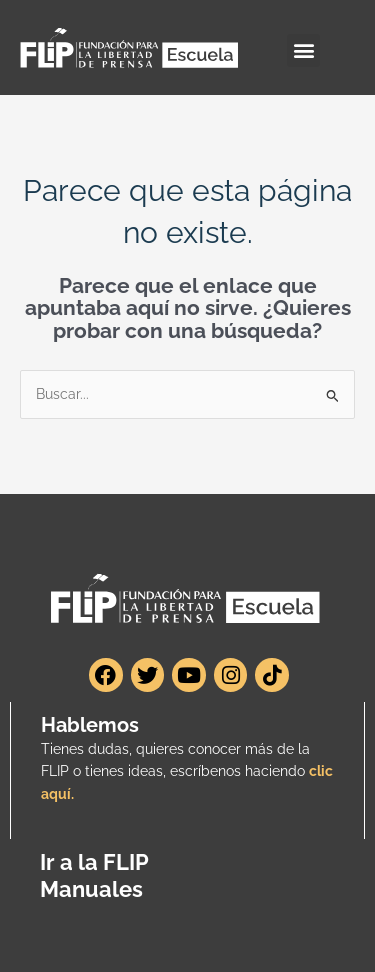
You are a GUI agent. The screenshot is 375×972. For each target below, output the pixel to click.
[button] (303, 50)
